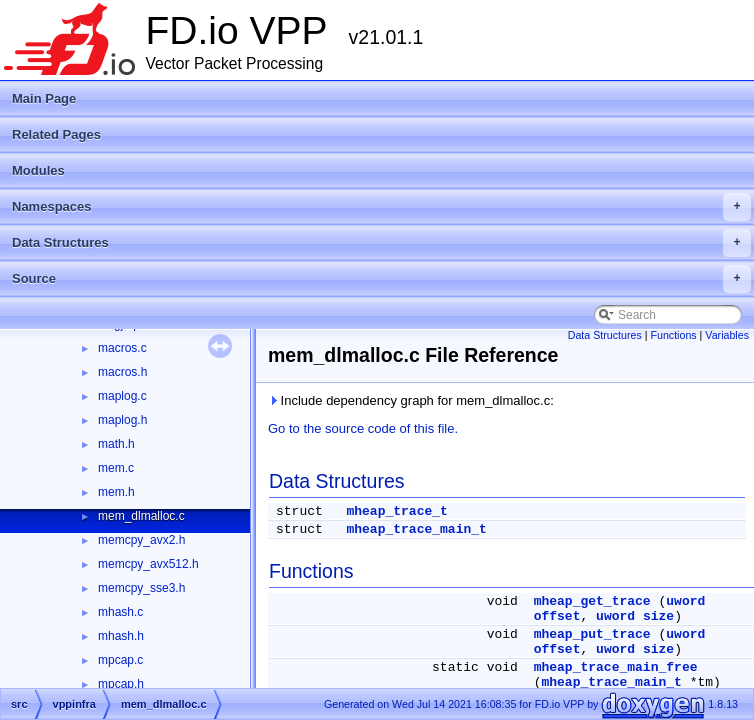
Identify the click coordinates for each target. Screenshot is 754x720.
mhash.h (121, 636)
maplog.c (122, 396)
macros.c (122, 348)
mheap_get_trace (592, 601)
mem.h (116, 492)
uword (685, 601)
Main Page (44, 98)
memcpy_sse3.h (141, 588)
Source (381, 279)
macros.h (122, 372)
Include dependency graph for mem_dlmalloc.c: (411, 400)
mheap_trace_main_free (616, 667)
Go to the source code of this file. (363, 428)
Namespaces (381, 207)
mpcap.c (120, 660)
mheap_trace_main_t (416, 529)
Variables (727, 335)
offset (557, 616)
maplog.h (122, 420)
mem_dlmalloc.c (141, 516)
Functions (673, 335)
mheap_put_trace (592, 634)
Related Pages (56, 134)
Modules (38, 170)
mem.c (116, 468)
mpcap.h (121, 684)
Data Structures (381, 243)
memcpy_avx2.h (141, 540)
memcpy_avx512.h (148, 564)
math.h (116, 444)
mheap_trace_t (396, 511)
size (658, 616)
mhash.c (120, 612)
